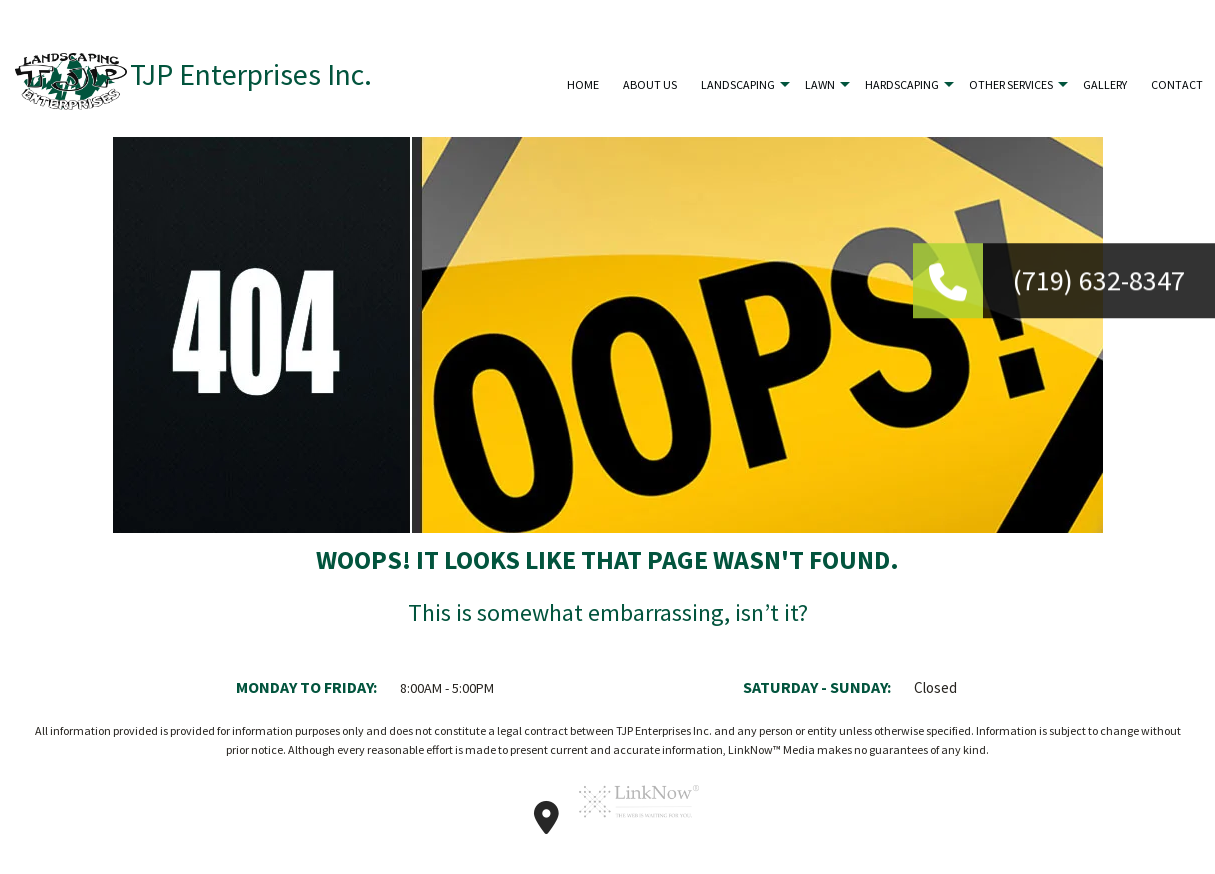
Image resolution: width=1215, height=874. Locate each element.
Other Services (1011, 84)
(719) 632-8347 (1099, 282)
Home (583, 84)
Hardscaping (902, 84)
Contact (1177, 84)
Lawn (820, 84)
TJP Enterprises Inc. (251, 74)
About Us (650, 84)
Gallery (1105, 84)
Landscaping (738, 84)
